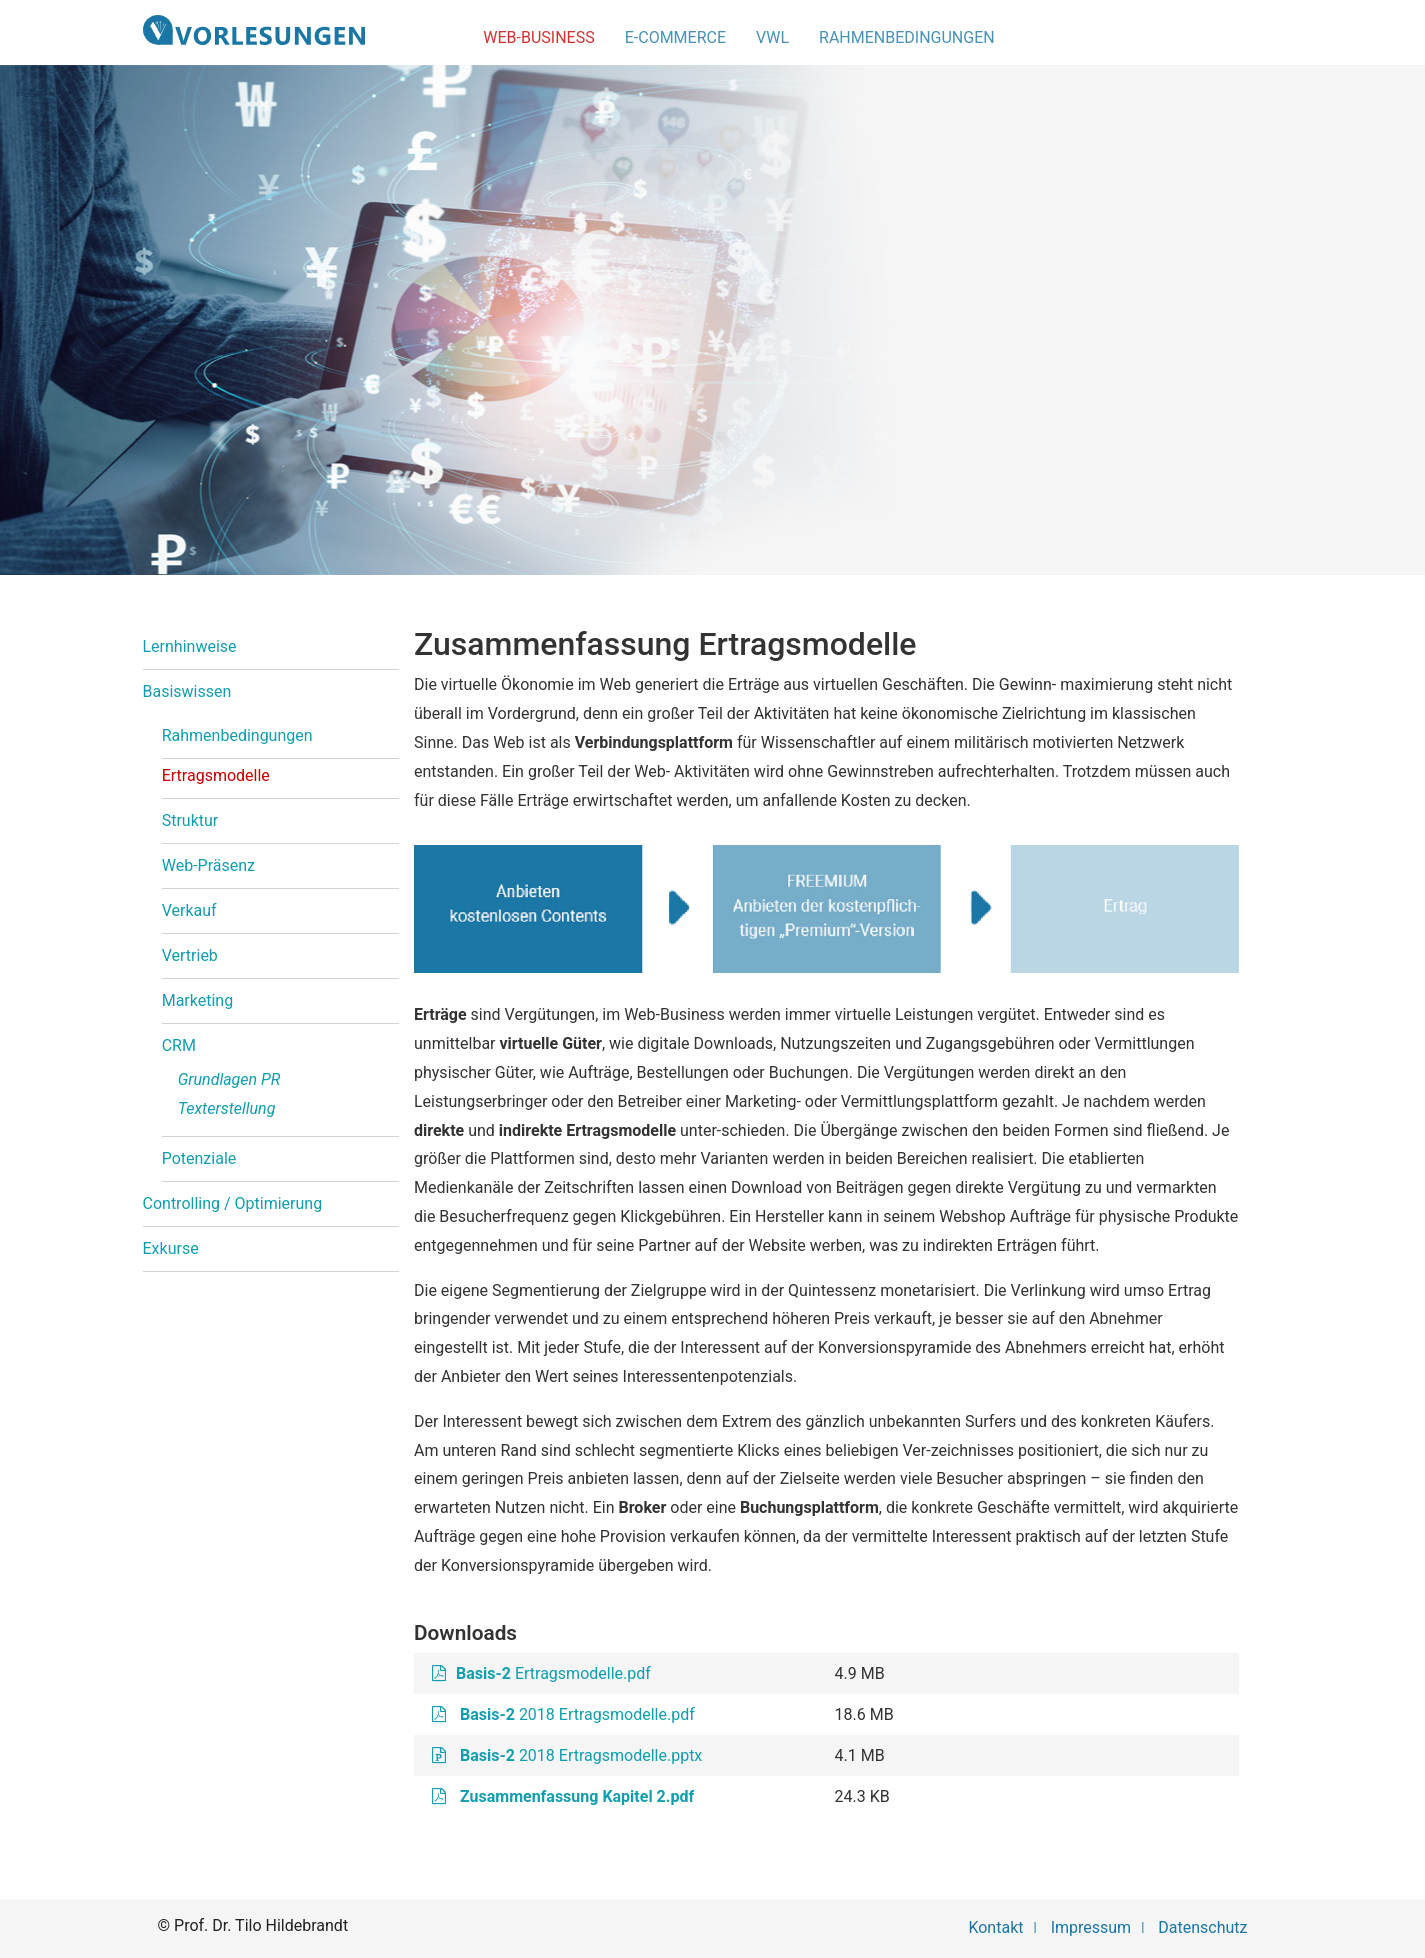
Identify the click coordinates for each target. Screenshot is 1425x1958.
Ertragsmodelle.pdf (553, 1673)
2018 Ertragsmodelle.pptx (579, 1755)
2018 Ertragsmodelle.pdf (577, 1714)
